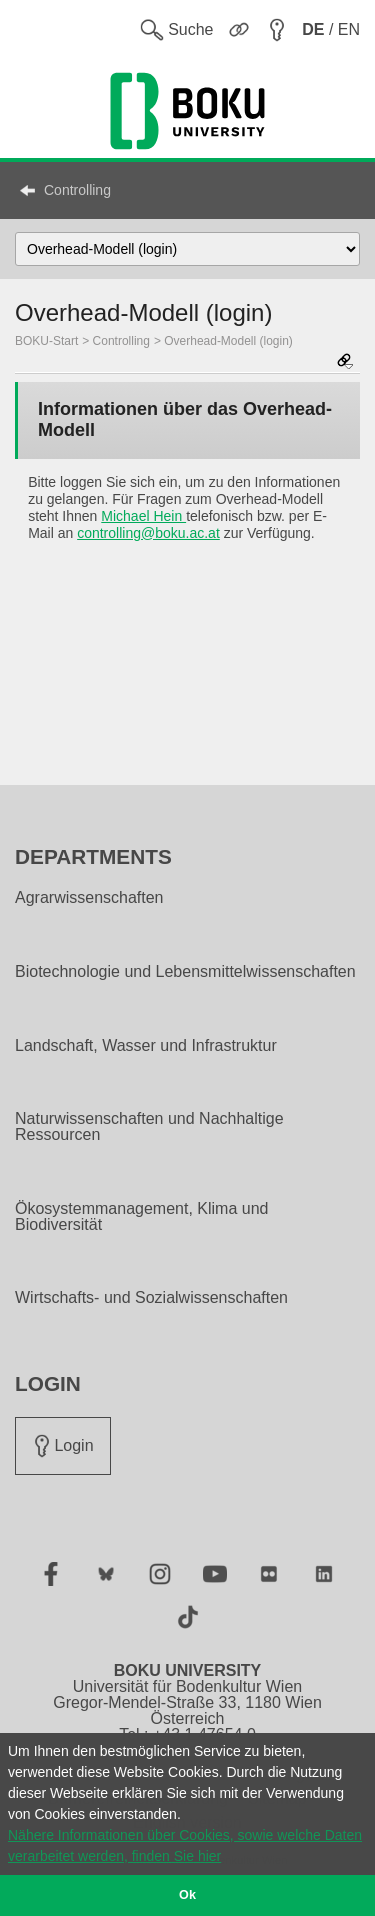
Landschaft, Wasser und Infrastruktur (146, 1046)
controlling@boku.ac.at (148, 533)
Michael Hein (143, 516)
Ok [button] (187, 1895)
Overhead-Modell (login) (228, 341)
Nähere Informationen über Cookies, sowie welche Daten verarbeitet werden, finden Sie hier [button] (185, 1845)
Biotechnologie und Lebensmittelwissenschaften (185, 972)
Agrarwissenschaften (89, 898)
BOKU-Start (46, 341)
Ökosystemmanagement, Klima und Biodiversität (141, 1217)
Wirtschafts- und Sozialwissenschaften (151, 1298)
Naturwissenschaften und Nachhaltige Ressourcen (149, 1127)
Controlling (77, 190)
